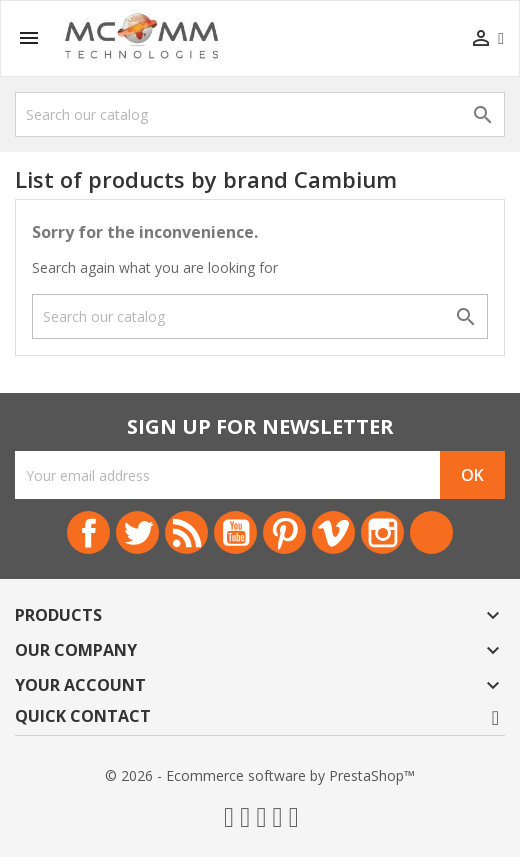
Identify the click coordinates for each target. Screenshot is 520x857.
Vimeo (333, 532)
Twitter (137, 532)
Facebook (88, 532)
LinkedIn (431, 532)
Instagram (382, 532)
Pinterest (284, 532)
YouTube (235, 532)
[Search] (260, 114)
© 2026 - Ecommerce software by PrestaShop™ (260, 775)
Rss (186, 532)
